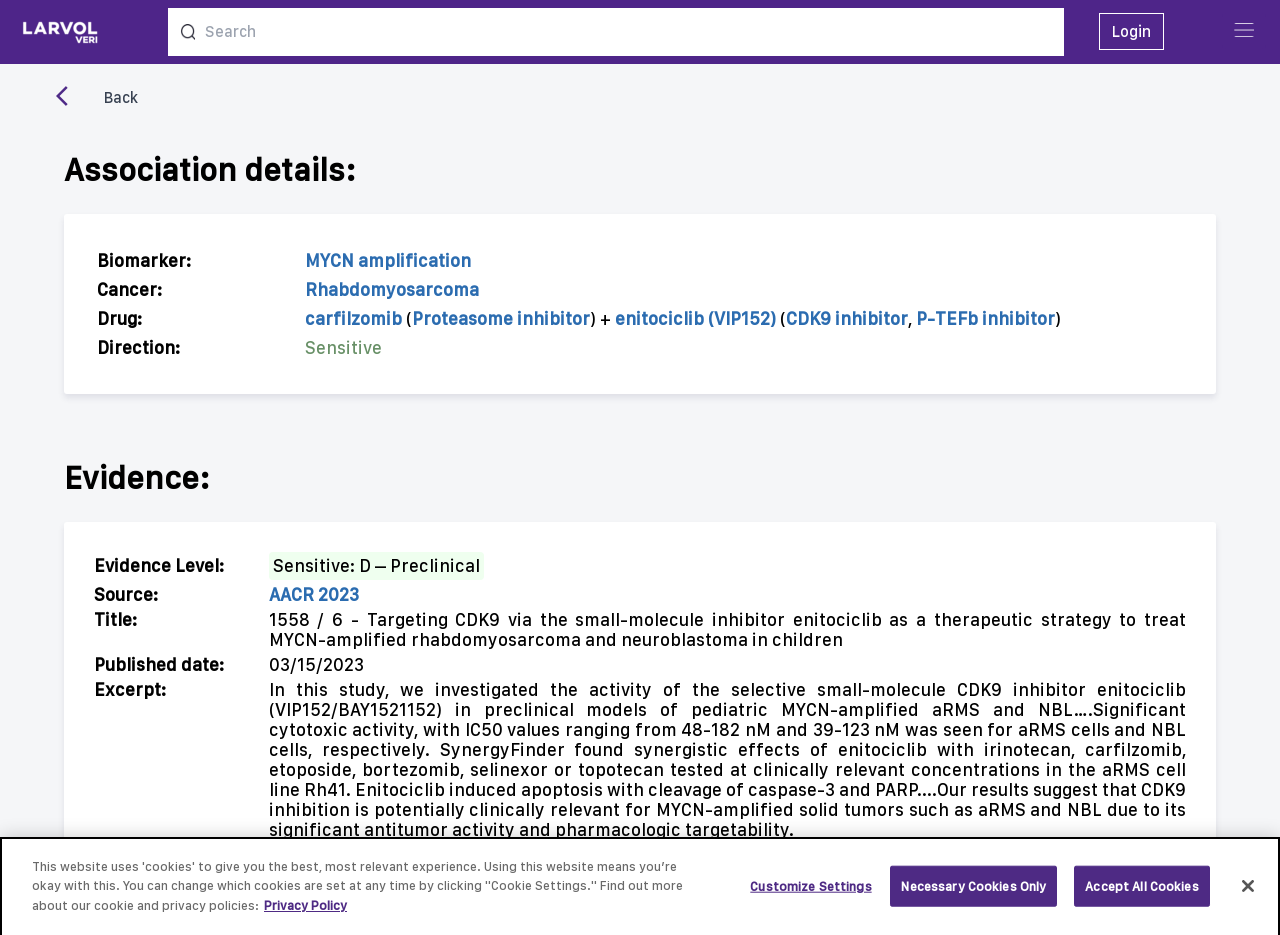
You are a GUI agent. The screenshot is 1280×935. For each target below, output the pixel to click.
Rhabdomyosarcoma (392, 289)
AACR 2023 (314, 594)
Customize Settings (810, 891)
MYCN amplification (388, 260)
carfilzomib (353, 318)
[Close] (1248, 891)
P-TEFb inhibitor (985, 318)
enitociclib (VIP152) (695, 318)
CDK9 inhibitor (847, 318)
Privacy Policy (305, 911)
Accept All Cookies (1141, 891)
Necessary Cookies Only (973, 891)
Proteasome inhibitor (501, 318)
